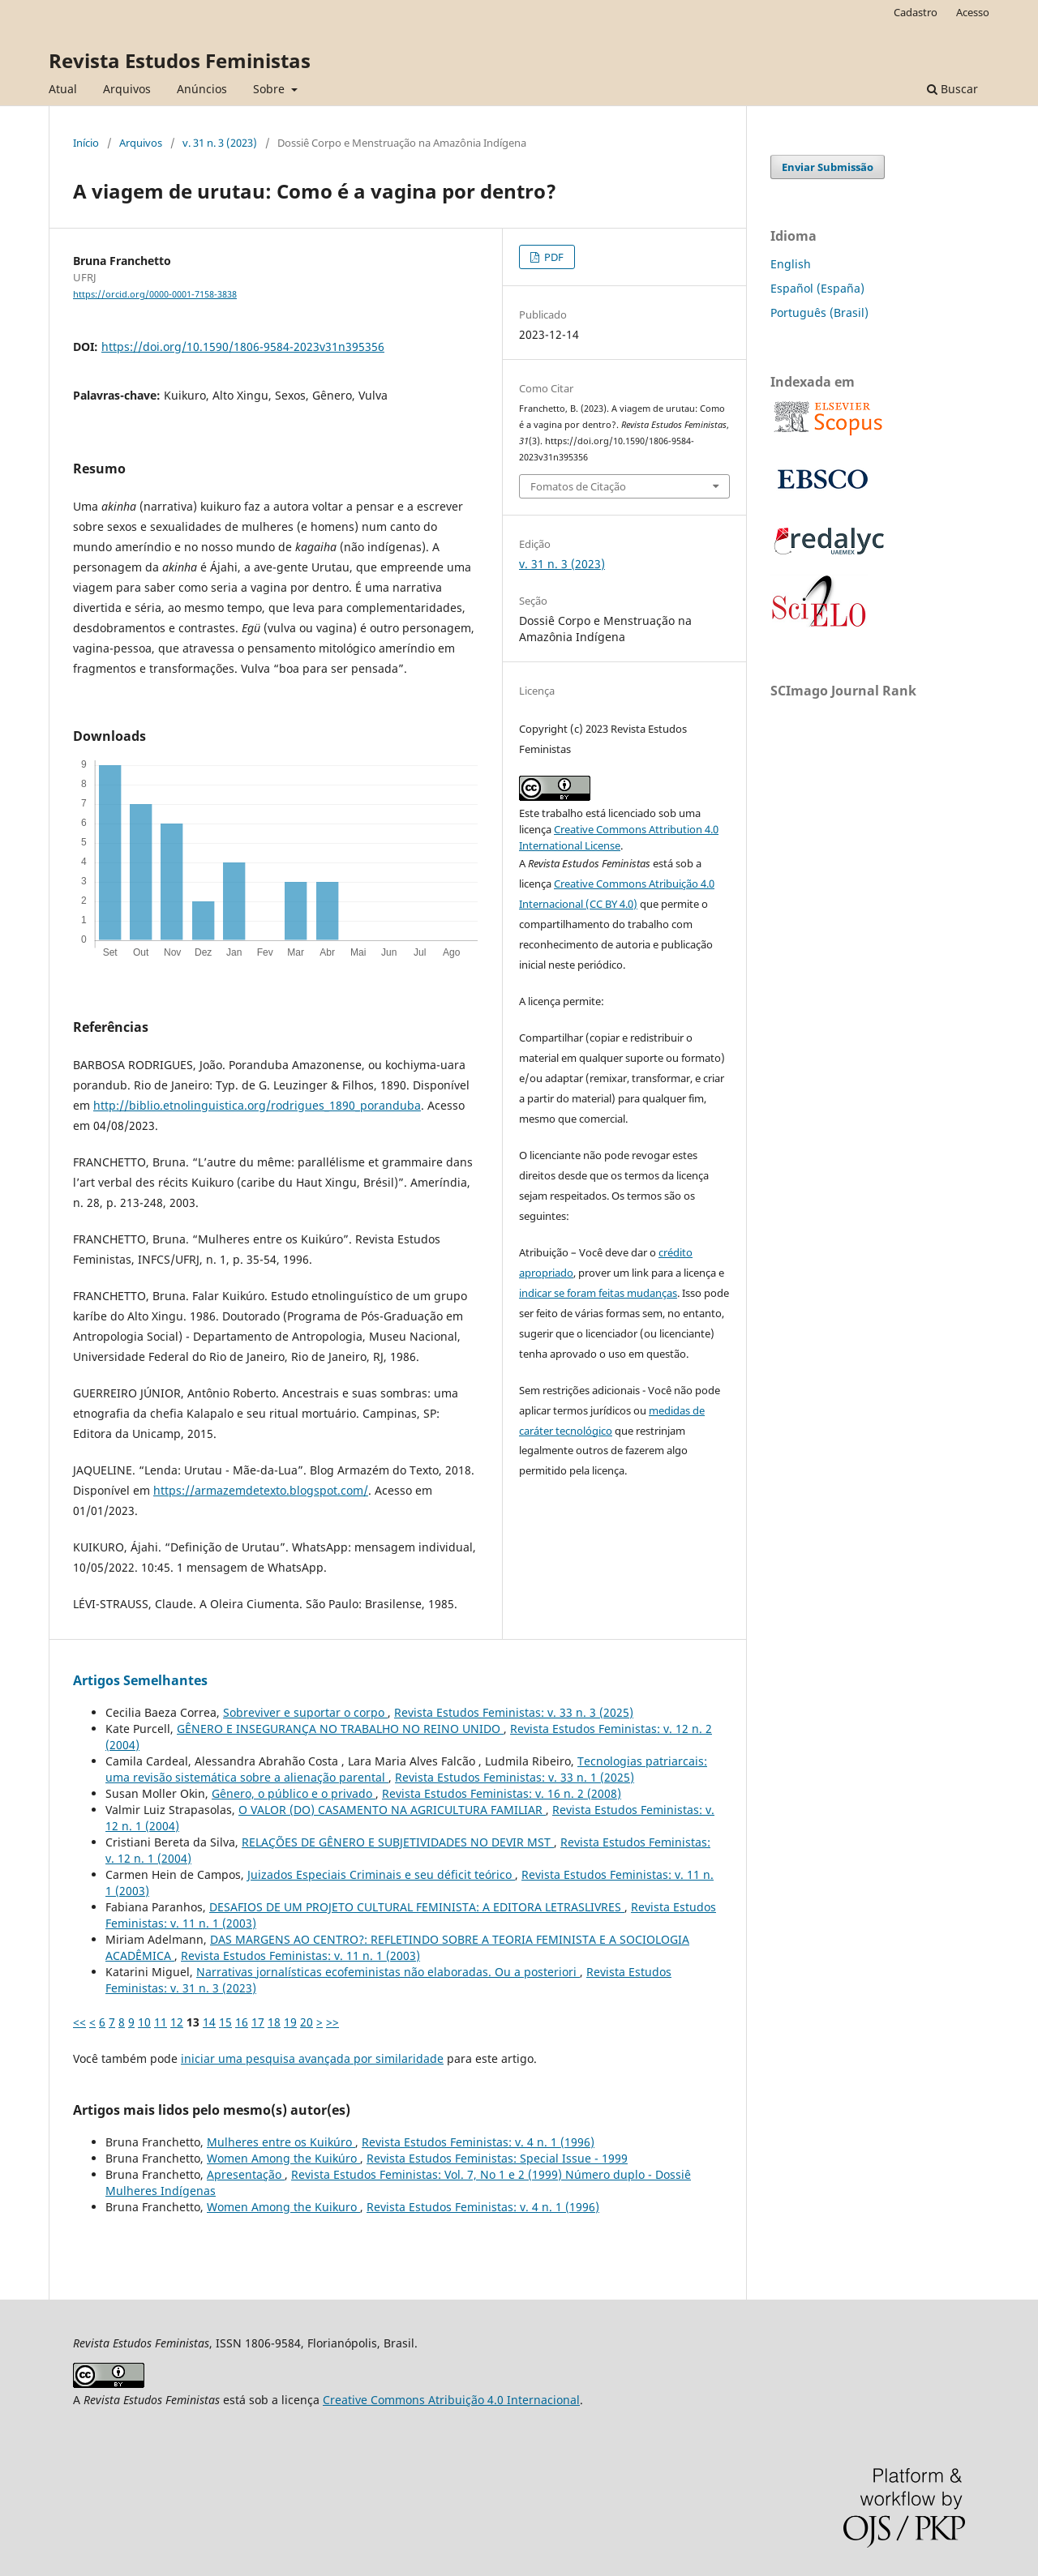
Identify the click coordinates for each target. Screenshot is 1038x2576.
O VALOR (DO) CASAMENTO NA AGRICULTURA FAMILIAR (392, 1809)
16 (241, 2022)
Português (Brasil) (819, 312)
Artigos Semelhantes (140, 1680)
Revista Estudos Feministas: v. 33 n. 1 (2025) (514, 1777)
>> (332, 2022)
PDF (553, 257)
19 (290, 2022)
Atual (63, 88)
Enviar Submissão (827, 167)
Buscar (952, 88)
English (790, 264)
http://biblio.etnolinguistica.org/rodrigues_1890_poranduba (257, 1105)
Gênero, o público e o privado (293, 1793)
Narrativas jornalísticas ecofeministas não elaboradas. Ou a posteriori (388, 1971)
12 (176, 2022)
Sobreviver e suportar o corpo (305, 1712)
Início (86, 142)
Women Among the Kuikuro (283, 2206)
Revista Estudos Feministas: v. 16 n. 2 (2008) (501, 1793)
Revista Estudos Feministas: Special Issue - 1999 (497, 2158)
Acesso (972, 12)
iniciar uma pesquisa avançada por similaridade (312, 2058)
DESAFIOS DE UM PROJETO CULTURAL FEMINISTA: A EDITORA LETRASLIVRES (416, 1907)
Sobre (270, 88)
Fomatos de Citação (578, 486)
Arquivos (127, 88)
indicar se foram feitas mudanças (598, 1293)
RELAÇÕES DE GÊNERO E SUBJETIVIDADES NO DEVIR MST (398, 1842)
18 (274, 2022)
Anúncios (202, 88)
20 (306, 2022)
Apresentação (246, 2174)
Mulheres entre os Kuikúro (281, 2142)
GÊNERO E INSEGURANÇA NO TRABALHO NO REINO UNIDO (340, 1728)
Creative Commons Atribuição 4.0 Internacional (451, 2399)
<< (79, 2022)
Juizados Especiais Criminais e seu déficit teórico (381, 1874)
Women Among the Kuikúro (283, 2158)
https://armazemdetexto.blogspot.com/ (260, 1490)
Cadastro (915, 12)
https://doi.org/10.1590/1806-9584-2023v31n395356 (242, 346)
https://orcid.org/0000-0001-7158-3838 (155, 294)
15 (225, 2022)
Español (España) (817, 288)
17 (257, 2022)
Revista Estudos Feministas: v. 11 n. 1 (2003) (300, 1955)
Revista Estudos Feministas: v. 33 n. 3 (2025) (513, 1712)
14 (209, 2022)
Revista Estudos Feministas (180, 60)
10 (144, 2022)
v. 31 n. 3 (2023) (219, 142)
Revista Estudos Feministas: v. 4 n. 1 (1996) (478, 2142)
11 (160, 2022)
